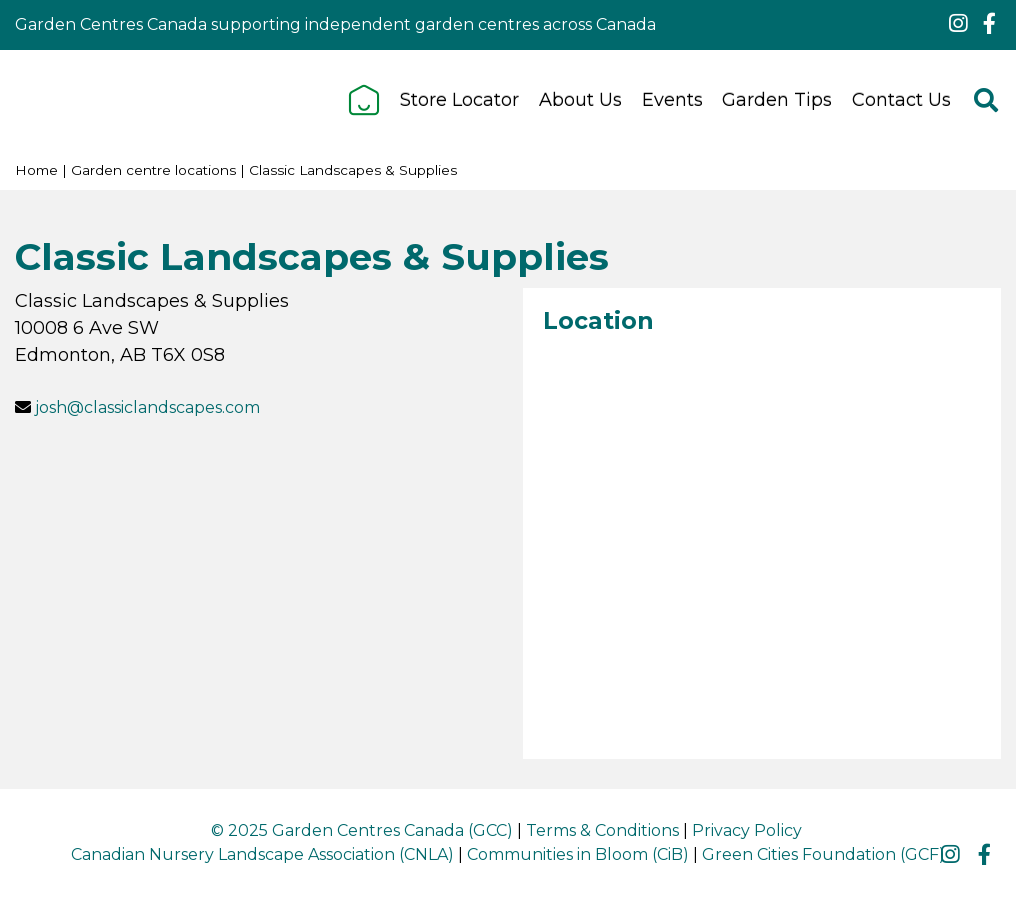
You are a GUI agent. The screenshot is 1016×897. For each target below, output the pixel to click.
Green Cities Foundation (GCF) (823, 854)
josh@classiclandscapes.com (147, 407)
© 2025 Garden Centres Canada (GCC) (362, 830)
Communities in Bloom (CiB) (578, 854)
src (986, 100)
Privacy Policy (747, 830)
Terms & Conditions (602, 830)
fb (989, 24)
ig (958, 24)
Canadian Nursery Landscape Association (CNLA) (262, 854)
